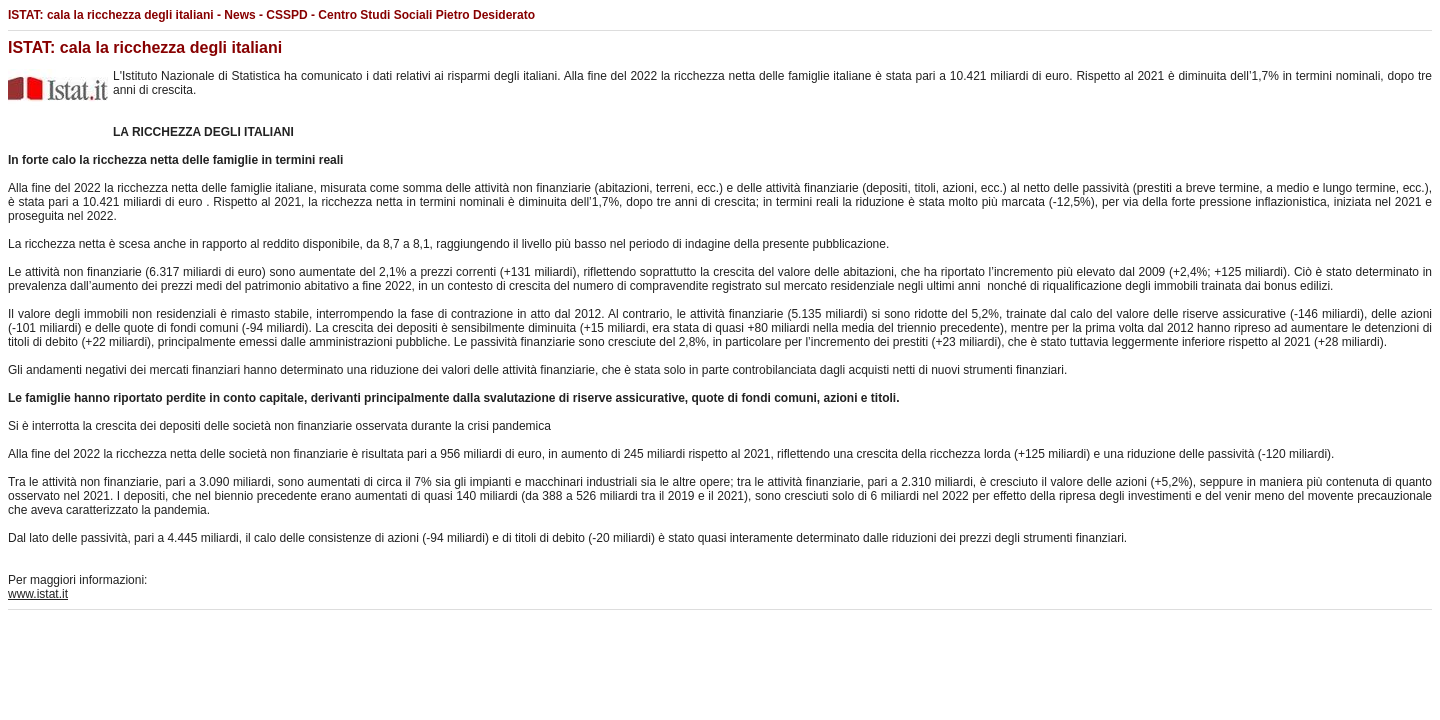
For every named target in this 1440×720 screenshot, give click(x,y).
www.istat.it (38, 594)
